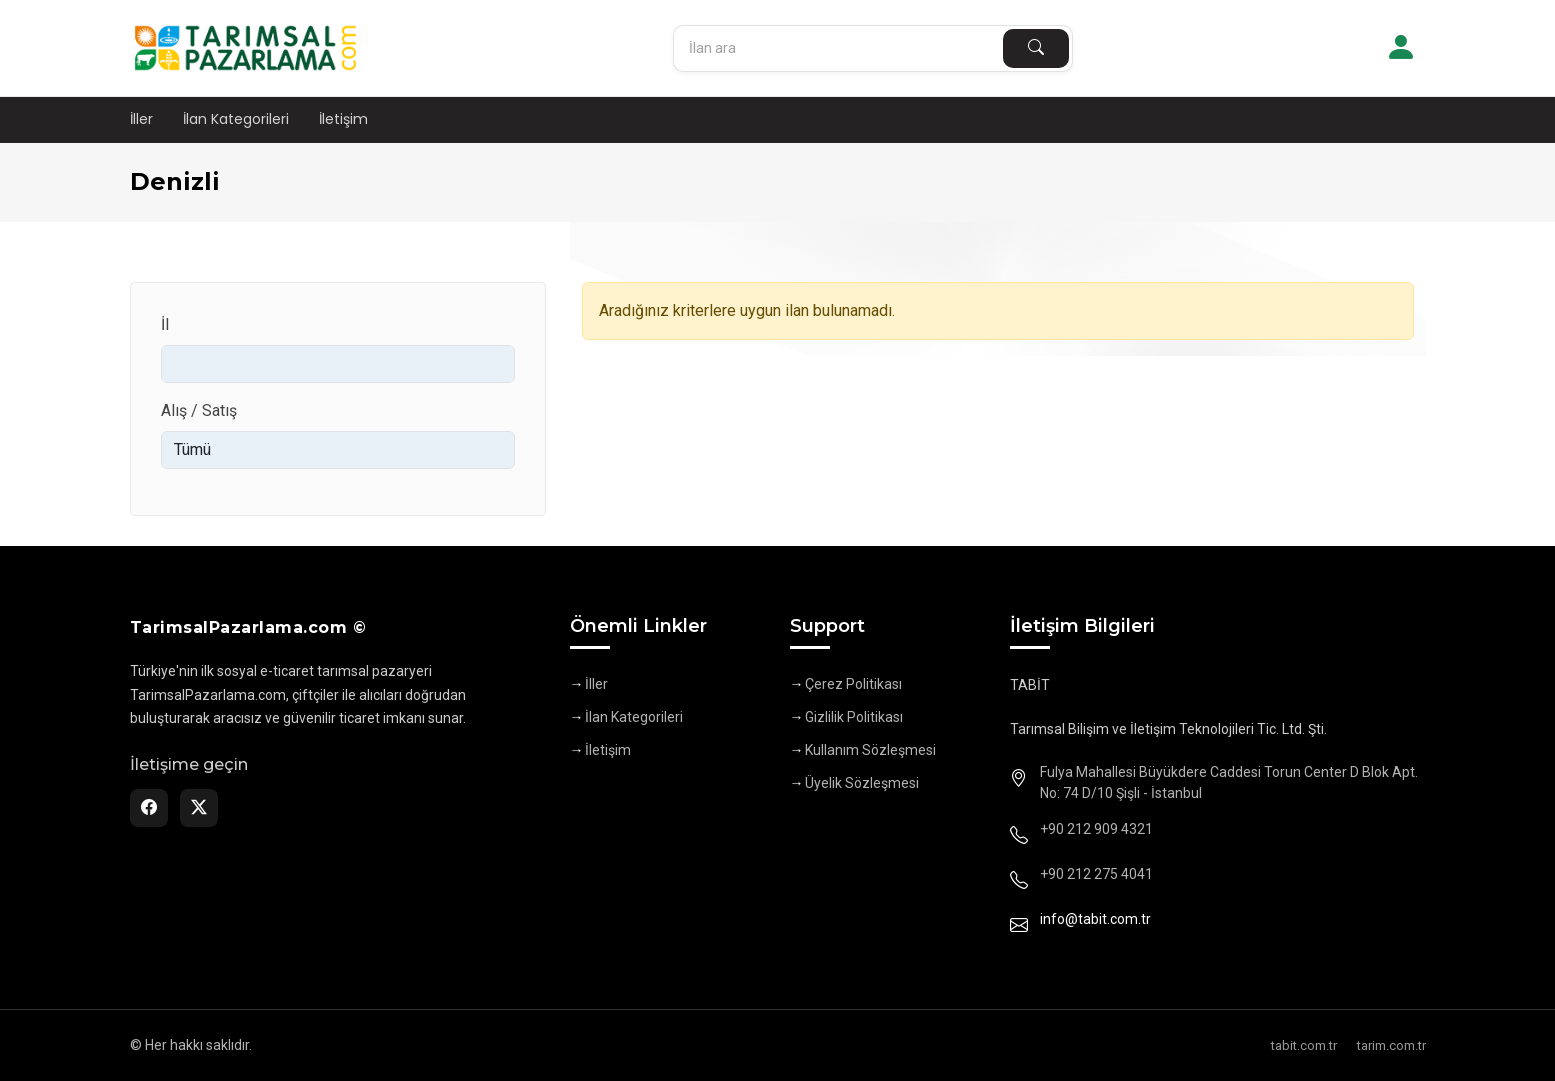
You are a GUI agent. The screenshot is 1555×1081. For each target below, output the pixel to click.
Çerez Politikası (853, 684)
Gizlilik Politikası (854, 717)
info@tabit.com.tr (1095, 919)
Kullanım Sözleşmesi (870, 750)
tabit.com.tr (1304, 1045)
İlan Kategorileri (236, 119)
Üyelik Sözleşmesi (862, 783)
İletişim (343, 119)
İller (141, 119)
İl (165, 324)
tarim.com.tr (1391, 1045)
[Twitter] (199, 808)
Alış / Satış (199, 410)
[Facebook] (149, 808)
